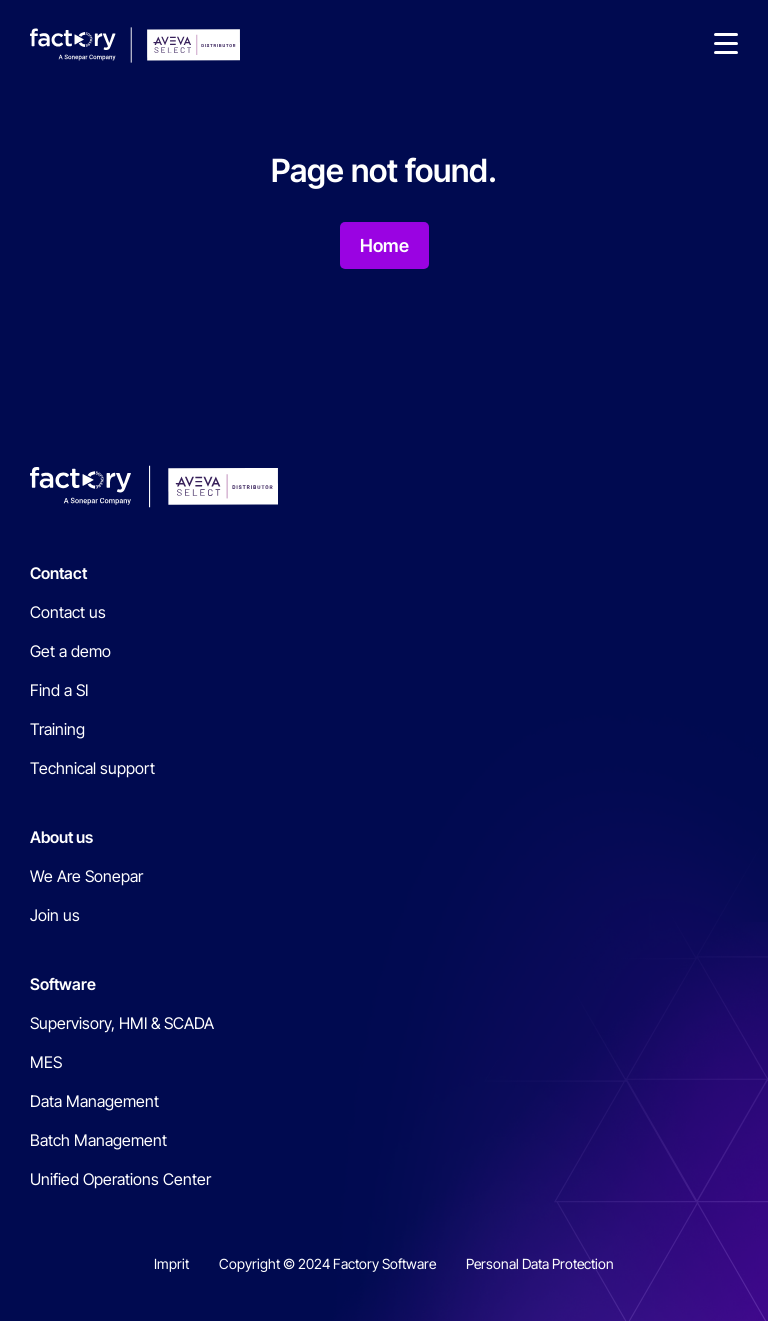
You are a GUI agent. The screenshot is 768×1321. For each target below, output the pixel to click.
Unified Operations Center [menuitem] (120, 1179)
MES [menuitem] (46, 1062)
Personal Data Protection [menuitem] (540, 1263)
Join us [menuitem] (55, 915)
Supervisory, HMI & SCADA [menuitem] (122, 1023)
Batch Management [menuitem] (98, 1140)
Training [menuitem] (57, 729)
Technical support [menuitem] (92, 768)
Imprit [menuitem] (171, 1263)
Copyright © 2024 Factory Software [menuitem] (327, 1263)
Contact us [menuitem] (68, 612)
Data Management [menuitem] (94, 1101)
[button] (726, 45)
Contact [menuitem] (58, 573)
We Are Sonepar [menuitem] (86, 876)
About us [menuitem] (61, 837)
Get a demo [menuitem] (70, 651)
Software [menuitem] (63, 984)
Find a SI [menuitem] (59, 690)
